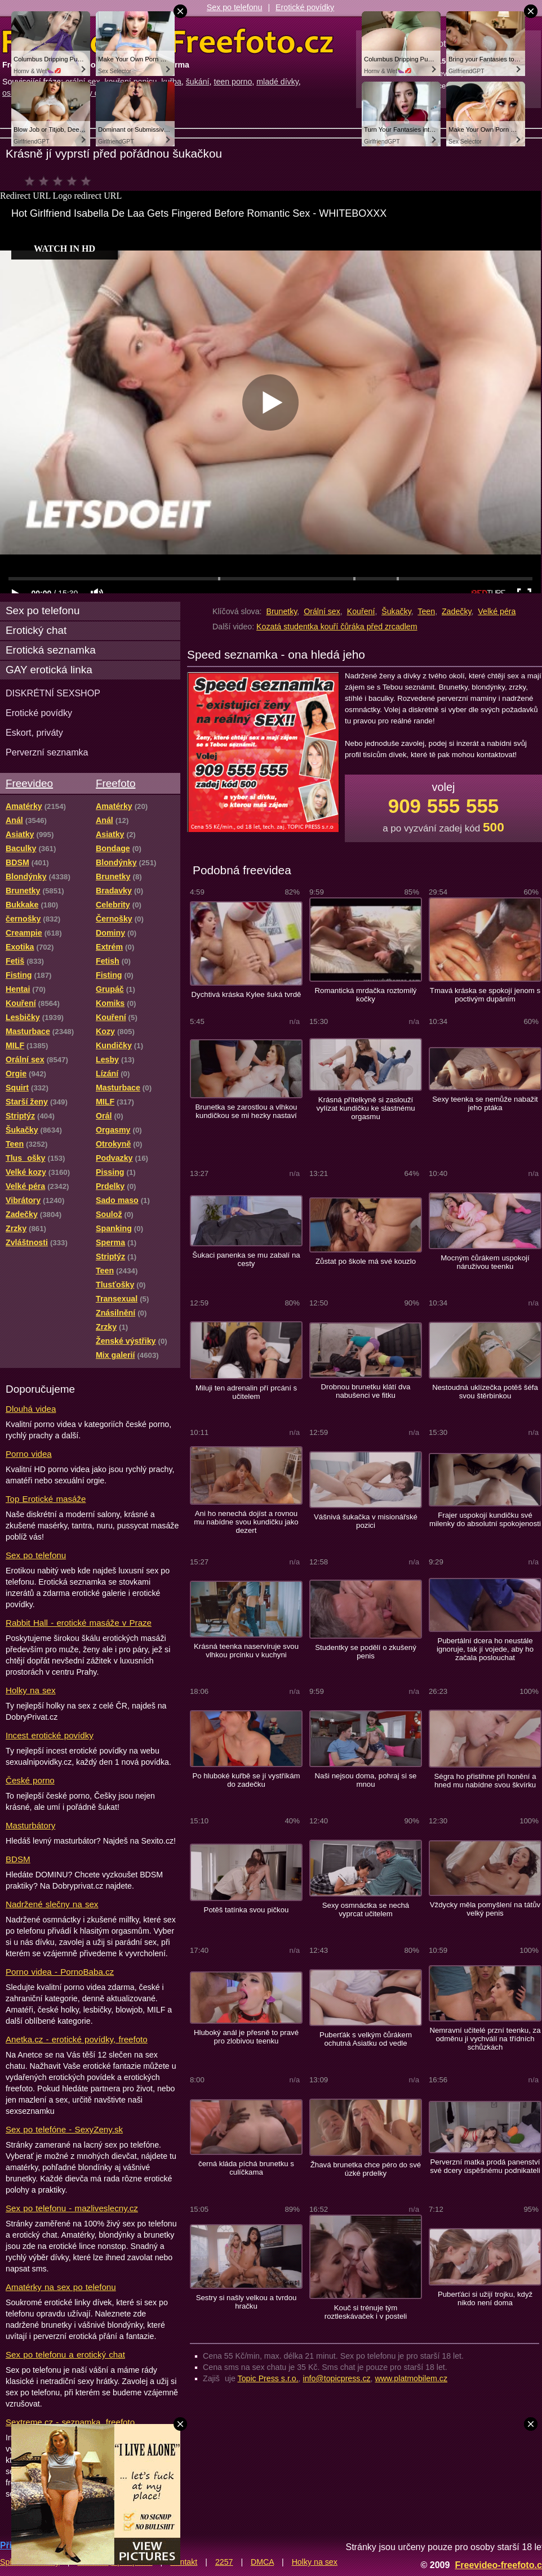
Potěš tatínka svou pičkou (246, 1910)
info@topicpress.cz (337, 2378)
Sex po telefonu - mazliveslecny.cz (72, 2208)
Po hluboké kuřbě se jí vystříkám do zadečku (246, 1780)
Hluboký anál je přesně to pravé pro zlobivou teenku (246, 2036)
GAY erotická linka (49, 670)
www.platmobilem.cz (411, 2378)
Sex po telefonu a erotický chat (65, 2354)
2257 (224, 2561)
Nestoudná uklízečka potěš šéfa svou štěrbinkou (485, 1391)
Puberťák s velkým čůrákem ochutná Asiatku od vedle (365, 2039)
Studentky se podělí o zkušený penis (365, 1651)
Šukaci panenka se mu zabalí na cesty (246, 1259)
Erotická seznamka (51, 650)
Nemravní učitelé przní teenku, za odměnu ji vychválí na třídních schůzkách (484, 2038)
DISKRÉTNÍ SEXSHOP (53, 693)
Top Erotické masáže (46, 1499)
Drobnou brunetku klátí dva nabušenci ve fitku (366, 1391)
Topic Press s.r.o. (268, 2378)
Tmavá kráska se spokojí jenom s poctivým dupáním (485, 994)
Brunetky (281, 611)
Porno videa (29, 1454)
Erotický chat (36, 630)
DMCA (262, 2561)
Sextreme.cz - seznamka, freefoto (70, 2422)
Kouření (361, 611)
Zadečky (457, 611)
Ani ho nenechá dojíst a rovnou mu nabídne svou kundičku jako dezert (246, 1522)
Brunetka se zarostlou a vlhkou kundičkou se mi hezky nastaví (246, 1111)
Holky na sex (31, 1690)
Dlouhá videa (31, 1409)
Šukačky (396, 611)
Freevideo (29, 783)
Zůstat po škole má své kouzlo (366, 1261)
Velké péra (497, 611)
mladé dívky (277, 81)
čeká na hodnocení (61, 181)
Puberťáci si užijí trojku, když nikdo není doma (485, 2298)
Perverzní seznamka (47, 752)
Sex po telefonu (235, 7)
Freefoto (115, 783)
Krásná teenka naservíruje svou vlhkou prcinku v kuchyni (246, 1650)
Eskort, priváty (34, 732)
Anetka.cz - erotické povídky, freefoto (77, 2039)
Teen (426, 611)
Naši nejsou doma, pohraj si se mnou (366, 1780)
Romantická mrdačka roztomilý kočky (366, 994)
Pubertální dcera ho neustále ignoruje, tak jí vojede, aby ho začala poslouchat (485, 1649)
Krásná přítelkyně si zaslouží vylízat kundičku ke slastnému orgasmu (365, 1108)
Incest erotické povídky (50, 1735)
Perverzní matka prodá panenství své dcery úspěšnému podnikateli (485, 2166)
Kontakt (183, 2561)
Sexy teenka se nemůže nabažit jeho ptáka (485, 1103)
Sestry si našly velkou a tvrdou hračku (246, 2301)
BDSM (18, 1859)
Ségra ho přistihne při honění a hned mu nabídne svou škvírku (485, 1780)
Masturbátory (30, 1825)
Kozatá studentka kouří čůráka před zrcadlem (336, 626)
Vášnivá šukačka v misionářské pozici (365, 1521)
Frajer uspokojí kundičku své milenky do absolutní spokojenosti (485, 1519)
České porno (30, 1780)
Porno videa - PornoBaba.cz (60, 1971)
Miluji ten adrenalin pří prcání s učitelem (246, 1392)
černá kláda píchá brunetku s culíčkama (246, 2167)
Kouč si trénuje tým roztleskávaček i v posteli (366, 2312)
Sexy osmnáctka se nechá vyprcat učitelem (365, 1909)
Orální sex (322, 611)
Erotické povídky (305, 7)
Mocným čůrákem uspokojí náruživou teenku (485, 1262)
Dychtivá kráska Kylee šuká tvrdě (246, 994)
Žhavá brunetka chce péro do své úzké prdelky (365, 2169)
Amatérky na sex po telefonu (61, 2287)
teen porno (233, 81)
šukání (198, 81)
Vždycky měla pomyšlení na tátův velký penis (485, 1908)
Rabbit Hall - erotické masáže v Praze (79, 1622)
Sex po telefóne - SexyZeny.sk (64, 2129)
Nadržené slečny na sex (52, 1904)
